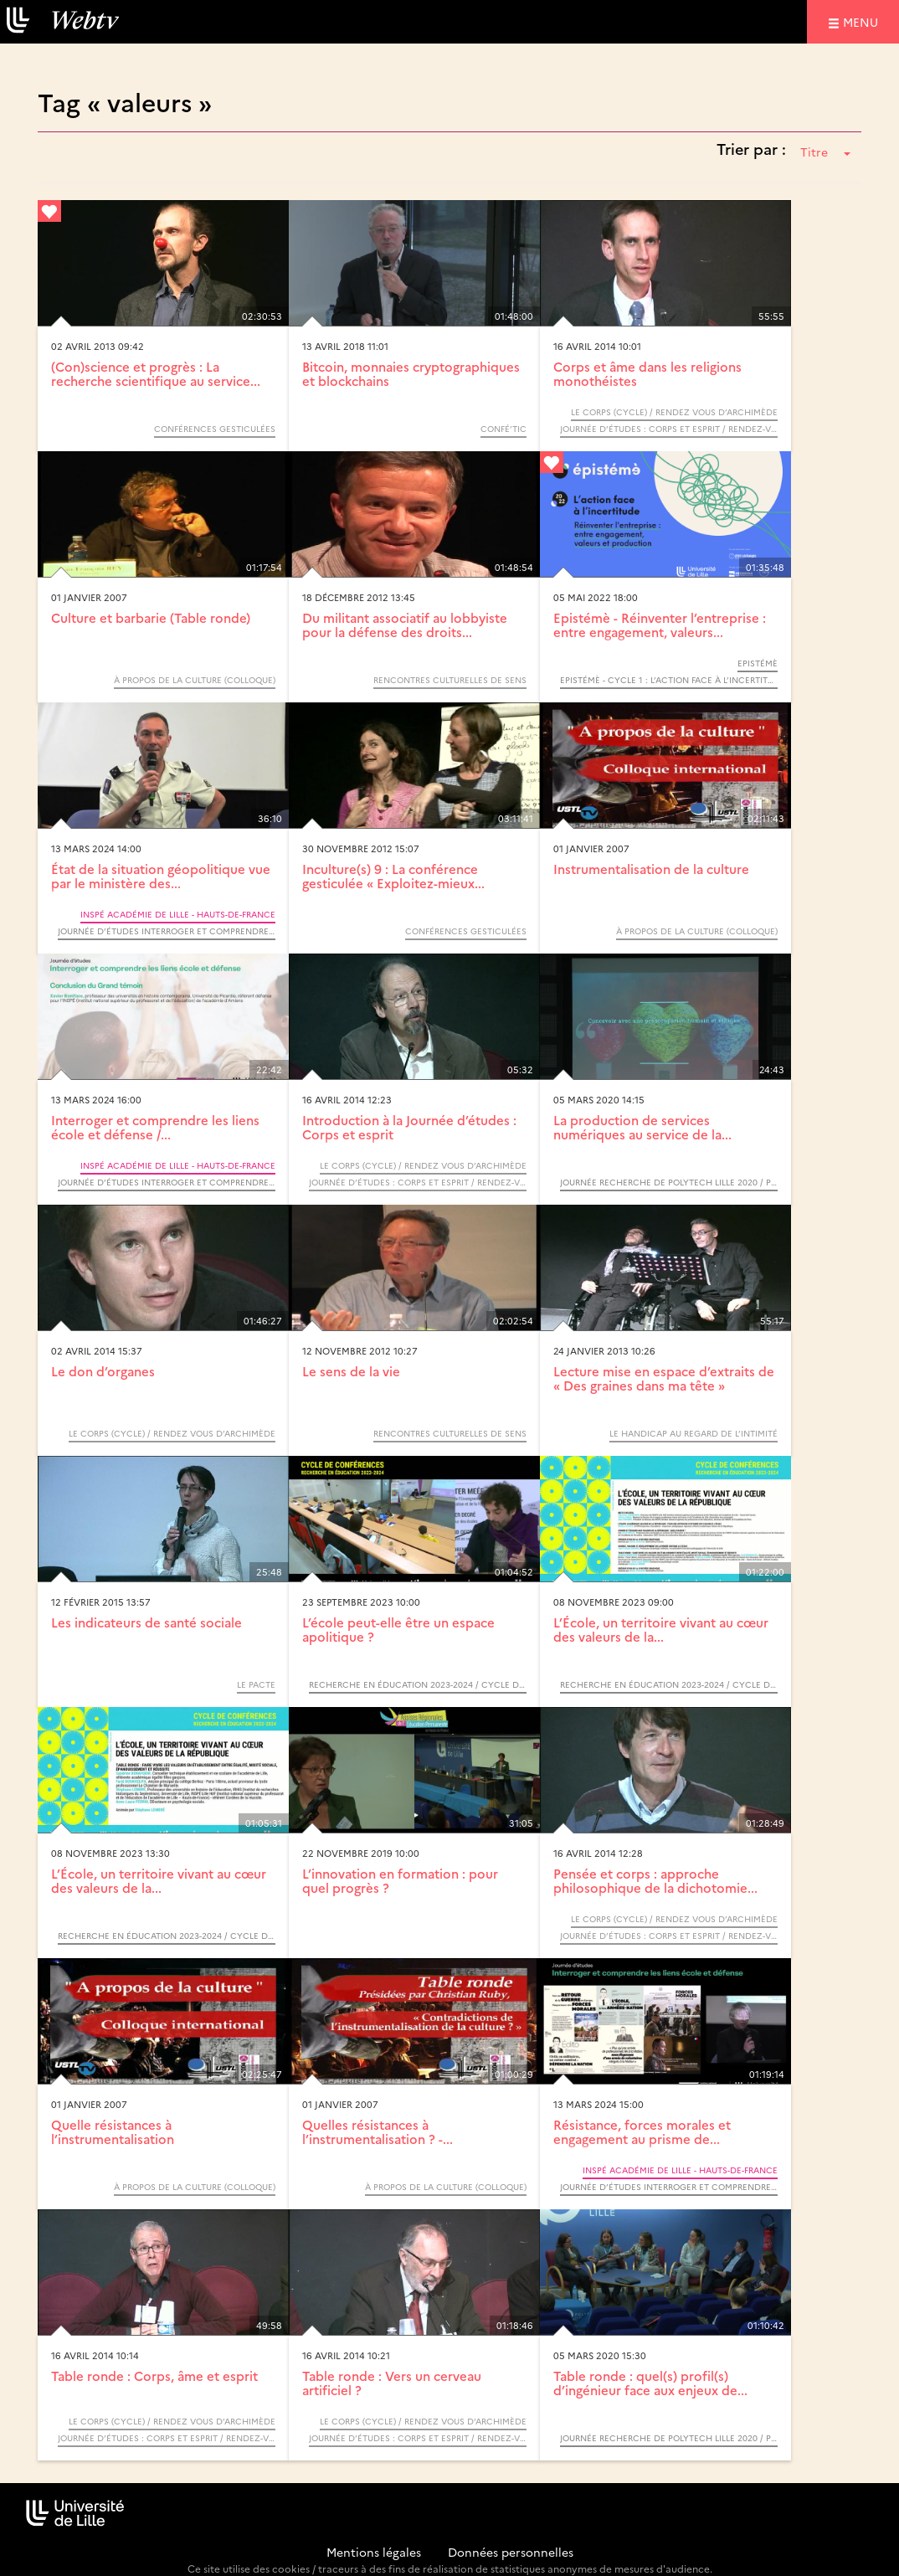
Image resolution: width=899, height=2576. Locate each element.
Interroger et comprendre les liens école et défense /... (155, 1127)
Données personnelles (510, 2551)
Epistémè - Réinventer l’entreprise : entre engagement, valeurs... (659, 624)
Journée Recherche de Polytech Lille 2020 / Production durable (669, 1182)
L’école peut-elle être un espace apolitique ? (398, 1629)
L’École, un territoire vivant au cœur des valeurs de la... (660, 1629)
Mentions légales (373, 2551)
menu (863, 21)
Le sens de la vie (351, 1371)
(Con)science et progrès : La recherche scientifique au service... (155, 373)
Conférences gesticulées (214, 428)
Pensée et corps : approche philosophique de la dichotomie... (655, 1880)
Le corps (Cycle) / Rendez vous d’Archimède (674, 412)
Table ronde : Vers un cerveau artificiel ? (391, 2383)
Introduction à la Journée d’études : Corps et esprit (409, 1127)
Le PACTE (256, 1684)
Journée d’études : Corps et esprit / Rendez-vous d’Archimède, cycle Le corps (669, 428)
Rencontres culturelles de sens (450, 680)
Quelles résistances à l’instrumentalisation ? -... (377, 2131)
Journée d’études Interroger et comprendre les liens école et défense (166, 931)
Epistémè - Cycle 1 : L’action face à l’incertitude (669, 680)
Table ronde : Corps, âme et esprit (154, 2375)
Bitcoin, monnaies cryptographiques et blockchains (411, 373)
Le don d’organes (103, 1371)
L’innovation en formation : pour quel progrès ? (400, 1880)
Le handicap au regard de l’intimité (693, 1433)
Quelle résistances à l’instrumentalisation (112, 2131)
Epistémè (757, 663)
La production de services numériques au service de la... (642, 1127)
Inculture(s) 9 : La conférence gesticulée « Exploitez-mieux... (393, 876)
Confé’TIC (503, 428)
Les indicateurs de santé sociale (146, 1622)
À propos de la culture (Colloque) (194, 680)
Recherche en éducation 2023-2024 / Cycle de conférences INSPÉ (418, 1684)
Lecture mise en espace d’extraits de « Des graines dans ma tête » (663, 1378)
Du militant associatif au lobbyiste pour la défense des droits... (404, 624)
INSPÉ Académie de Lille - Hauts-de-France (177, 914)
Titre (825, 151)
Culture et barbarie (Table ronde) (150, 617)
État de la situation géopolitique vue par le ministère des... (160, 876)
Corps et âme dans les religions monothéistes (647, 373)
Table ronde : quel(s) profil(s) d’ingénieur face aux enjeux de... (650, 2383)
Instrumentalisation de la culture (651, 868)
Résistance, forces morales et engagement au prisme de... (642, 2131)
